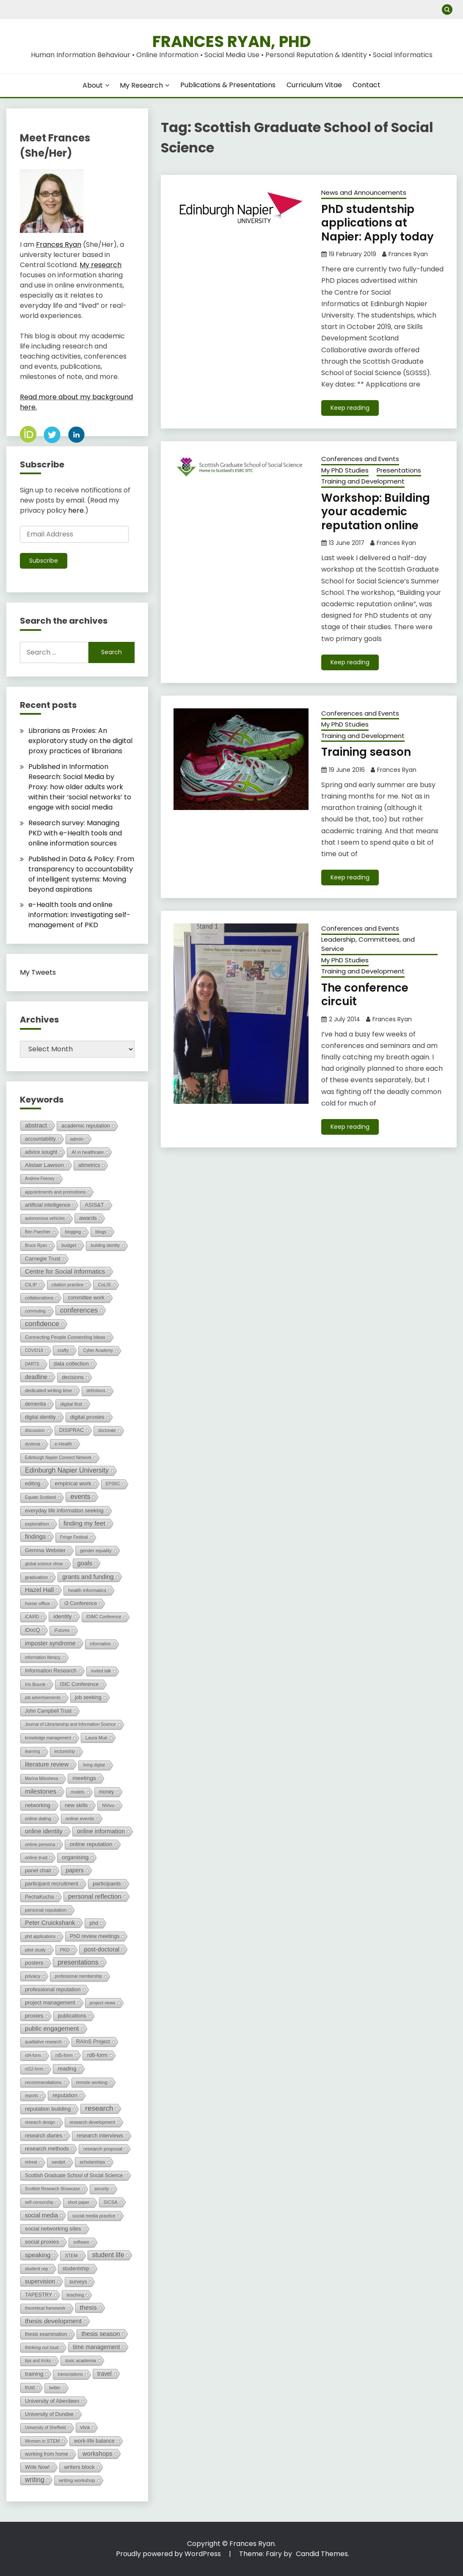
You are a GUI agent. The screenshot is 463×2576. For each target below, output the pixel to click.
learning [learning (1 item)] (32, 1751)
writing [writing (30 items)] (34, 2479)
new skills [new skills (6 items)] (76, 1805)
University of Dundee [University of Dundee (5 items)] (49, 2414)
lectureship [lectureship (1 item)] (65, 1751)
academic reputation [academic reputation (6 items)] (85, 1125)
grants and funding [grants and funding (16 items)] (87, 1576)
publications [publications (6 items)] (72, 2015)
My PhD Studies (345, 470)
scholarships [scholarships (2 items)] (92, 2161)
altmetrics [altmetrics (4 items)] (89, 1165)
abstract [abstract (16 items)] (36, 1125)
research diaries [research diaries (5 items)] (43, 2136)
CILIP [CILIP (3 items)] (31, 1284)
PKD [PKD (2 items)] (64, 1949)
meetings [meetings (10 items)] (84, 1778)
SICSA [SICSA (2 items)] (111, 2202)
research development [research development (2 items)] (92, 2122)
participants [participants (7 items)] (107, 1883)
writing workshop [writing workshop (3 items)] (77, 2480)
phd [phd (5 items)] (93, 1923)
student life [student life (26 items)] (108, 2254)
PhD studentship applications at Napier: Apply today (377, 223)
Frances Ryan (408, 254)
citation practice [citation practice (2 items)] (68, 1284)
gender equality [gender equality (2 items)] (95, 1550)
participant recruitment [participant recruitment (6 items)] (51, 1883)
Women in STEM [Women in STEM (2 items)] (42, 2440)
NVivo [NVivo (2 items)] (108, 1805)
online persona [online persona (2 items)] (40, 1844)
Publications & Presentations (228, 85)
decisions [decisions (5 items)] (73, 1377)
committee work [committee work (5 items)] (86, 1298)
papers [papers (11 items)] (74, 1870)
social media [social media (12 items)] (41, 2215)
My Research (141, 85)
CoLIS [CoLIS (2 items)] (104, 1284)
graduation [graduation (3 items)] (36, 1577)
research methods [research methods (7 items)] (47, 2148)
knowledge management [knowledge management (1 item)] (48, 1738)
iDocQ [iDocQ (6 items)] (32, 1630)
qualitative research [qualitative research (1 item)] (43, 2042)
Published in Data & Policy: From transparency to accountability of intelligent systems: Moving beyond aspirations (81, 874)
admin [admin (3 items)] (76, 1139)
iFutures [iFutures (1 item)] (61, 1630)
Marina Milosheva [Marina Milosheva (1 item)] (41, 1778)
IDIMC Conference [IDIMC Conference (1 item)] (103, 1616)
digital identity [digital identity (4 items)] (40, 1417)
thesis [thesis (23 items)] (88, 2307)
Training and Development (363, 481)
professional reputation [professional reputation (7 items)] (53, 1989)
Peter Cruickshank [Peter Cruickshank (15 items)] (50, 1922)
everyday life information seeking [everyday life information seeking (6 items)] (64, 1510)
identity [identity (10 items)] (62, 1616)
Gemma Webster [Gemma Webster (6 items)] (45, 1550)
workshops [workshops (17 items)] (98, 2453)
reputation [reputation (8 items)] (64, 2095)
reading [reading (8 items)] (67, 2068)
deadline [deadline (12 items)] (36, 1377)
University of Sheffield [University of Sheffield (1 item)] (45, 2427)
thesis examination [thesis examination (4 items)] (46, 2334)
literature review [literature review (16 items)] (47, 1764)
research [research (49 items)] (99, 2108)
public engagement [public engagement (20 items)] (52, 2028)
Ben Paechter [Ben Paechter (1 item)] (38, 1232)
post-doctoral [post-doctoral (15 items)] (101, 1949)
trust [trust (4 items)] (30, 2388)
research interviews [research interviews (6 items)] (100, 2135)
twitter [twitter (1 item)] (55, 2387)
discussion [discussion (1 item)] (35, 1430)
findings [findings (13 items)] (35, 1536)
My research (100, 265)
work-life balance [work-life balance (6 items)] (94, 2441)
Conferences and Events (360, 458)
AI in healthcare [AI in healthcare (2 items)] (88, 1152)
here (76, 510)
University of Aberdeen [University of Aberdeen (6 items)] (52, 2401)
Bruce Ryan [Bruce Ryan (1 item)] (36, 1245)
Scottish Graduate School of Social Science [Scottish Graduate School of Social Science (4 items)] (74, 2175)
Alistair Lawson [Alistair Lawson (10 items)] (44, 1165)
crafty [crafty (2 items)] (63, 1350)
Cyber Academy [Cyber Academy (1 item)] (98, 1350)
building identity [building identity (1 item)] (105, 1245)
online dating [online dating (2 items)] (38, 1818)
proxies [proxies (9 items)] (34, 2015)
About (93, 85)
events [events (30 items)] (80, 1496)
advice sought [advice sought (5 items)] (41, 1152)
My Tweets (38, 972)
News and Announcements (363, 192)
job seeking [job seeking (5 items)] (88, 1697)
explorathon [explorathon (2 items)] (37, 1523)
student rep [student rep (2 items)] (36, 2268)
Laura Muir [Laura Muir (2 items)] (96, 1737)
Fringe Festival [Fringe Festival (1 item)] (74, 1537)
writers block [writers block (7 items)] (79, 2467)
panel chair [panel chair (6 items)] (38, 1870)
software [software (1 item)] (81, 2242)
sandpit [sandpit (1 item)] (58, 2162)
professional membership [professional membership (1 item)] (78, 1976)
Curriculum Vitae (314, 85)
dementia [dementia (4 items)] (35, 1404)
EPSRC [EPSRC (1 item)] (113, 1483)
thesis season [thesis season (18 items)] (100, 2333)
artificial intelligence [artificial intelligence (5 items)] (47, 1205)
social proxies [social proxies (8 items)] (42, 2242)
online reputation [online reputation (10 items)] (90, 1844)
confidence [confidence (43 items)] (42, 1324)
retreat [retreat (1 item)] (31, 2162)
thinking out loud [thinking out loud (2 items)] (41, 2347)
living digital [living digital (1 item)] (94, 1765)
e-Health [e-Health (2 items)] (63, 1443)
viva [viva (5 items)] (85, 2427)
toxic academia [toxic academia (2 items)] (80, 2360)
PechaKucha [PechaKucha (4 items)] (39, 1897)
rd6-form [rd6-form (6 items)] (97, 2055)
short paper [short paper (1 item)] (78, 2202)
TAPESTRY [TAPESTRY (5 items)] (38, 2295)
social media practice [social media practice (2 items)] (94, 2215)
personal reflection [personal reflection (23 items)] (94, 1896)
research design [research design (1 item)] (40, 2122)
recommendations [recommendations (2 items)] (43, 2082)
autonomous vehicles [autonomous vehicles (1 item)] (45, 1218)
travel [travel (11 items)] (104, 2373)
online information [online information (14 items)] (101, 1831)
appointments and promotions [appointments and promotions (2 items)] (55, 1191)
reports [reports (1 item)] (31, 2095)
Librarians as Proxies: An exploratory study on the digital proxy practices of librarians (80, 741)
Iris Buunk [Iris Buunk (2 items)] (35, 1684)
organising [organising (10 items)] (75, 1857)
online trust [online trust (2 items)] (36, 1857)
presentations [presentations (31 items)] (78, 1962)
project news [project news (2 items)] (103, 2002)
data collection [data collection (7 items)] (71, 1363)
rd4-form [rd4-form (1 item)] (33, 2055)
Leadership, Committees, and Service (368, 944)
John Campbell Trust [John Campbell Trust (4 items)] (48, 1711)
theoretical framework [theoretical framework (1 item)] (45, 2308)
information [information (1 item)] (100, 1644)
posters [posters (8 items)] (34, 1963)
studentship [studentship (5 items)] (76, 2269)
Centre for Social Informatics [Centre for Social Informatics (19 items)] (65, 1271)
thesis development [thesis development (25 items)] (53, 2320)
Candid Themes (322, 2554)
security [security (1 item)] (101, 2188)
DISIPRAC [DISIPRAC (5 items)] (71, 1430)
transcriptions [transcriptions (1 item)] (70, 2374)
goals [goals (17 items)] (84, 1563)
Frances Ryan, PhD (231, 41)
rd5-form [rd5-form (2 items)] (64, 2055)
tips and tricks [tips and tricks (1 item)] (38, 2360)
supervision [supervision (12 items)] (40, 2281)
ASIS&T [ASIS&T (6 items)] (94, 1205)
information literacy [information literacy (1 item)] (43, 1657)
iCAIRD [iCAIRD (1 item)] (32, 1616)
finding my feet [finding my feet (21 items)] (84, 1523)
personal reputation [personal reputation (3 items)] (45, 1910)
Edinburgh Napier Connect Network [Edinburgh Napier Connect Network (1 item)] (58, 1457)
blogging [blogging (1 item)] (73, 1232)
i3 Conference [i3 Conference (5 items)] (80, 1603)
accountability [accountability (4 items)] (40, 1139)
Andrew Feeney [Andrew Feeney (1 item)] (40, 1178)
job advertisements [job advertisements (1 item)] (43, 1697)
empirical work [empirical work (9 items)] (73, 1483)
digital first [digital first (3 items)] (71, 1404)
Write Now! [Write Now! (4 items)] (37, 2467)
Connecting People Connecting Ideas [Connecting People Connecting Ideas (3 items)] (65, 1337)
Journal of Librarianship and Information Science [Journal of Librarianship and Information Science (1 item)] (70, 1724)
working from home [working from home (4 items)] (46, 2454)
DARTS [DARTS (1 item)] (32, 1364)
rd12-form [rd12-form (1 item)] (34, 2069)
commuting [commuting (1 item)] (35, 1311)
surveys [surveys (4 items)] (78, 2282)
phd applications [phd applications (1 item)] (40, 1936)
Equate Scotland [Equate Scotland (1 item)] (40, 1497)
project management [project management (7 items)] (50, 2002)
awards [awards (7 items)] (88, 1218)
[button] (241, 209)
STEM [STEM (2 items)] (71, 2255)
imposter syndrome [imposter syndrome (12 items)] (50, 1643)
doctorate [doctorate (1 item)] (107, 1430)
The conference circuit (364, 994)
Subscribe (43, 560)
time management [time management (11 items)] (96, 2347)
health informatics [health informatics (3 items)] (87, 1590)
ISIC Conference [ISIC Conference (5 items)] (79, 1684)
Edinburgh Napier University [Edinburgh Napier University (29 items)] (67, 1470)
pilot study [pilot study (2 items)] (35, 1949)
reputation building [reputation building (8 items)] (48, 2109)
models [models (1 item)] (77, 1792)
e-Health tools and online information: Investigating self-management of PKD (79, 915)
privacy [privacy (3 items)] (32, 1976)
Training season (366, 752)
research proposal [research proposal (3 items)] (102, 2148)
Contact (366, 85)
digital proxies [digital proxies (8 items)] (87, 1417)
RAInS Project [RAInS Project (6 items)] (93, 2041)
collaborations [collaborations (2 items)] (39, 1297)
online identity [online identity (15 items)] (44, 1831)
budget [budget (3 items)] (68, 1245)
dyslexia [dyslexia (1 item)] (32, 1444)
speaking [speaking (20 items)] (37, 2254)
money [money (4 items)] (106, 1792)
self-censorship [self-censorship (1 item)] (39, 2202)
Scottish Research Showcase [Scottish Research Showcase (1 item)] (52, 2188)
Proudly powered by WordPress (169, 2554)
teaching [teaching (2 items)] (75, 2294)
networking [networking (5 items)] (37, 1805)
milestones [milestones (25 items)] (40, 1791)
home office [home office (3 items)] (37, 1603)
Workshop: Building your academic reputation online (375, 511)
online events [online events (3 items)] (80, 1818)
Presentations (399, 470)
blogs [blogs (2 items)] (100, 1231)
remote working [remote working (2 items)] (91, 2082)
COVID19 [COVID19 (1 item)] (34, 1350)
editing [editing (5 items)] (33, 1484)
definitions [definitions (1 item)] (95, 1390)
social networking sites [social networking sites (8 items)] (53, 2228)
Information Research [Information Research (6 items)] (51, 1670)
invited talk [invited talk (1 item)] (101, 1671)
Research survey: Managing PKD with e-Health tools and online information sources (75, 833)
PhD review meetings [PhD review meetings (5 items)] (94, 1936)
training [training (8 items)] (34, 2374)
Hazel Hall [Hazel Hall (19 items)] (39, 1589)
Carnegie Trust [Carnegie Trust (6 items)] (43, 1258)
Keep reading (350, 408)
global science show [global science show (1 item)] (44, 1564)
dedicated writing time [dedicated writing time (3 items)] (48, 1390)
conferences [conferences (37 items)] (79, 1310)
